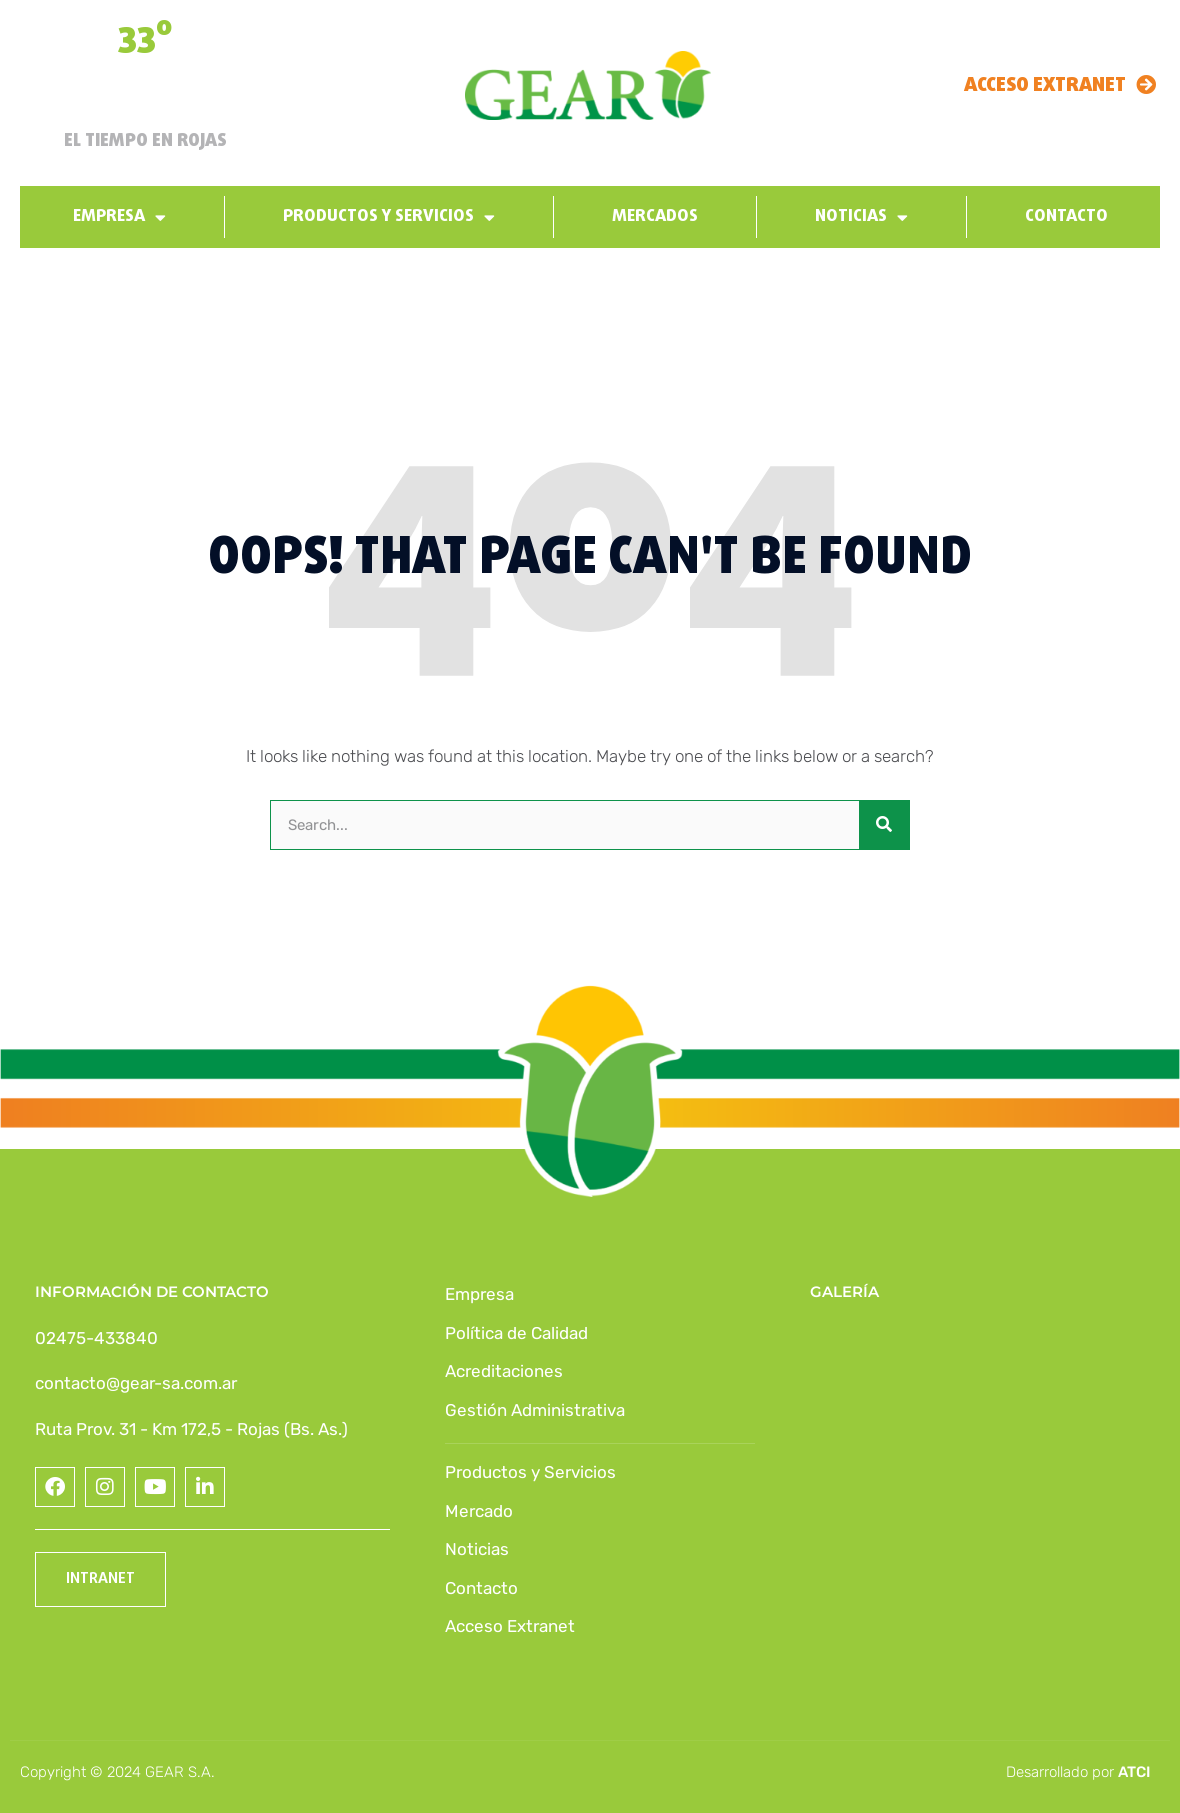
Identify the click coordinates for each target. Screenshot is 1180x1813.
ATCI (1134, 1772)
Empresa (119, 217)
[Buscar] (884, 825)
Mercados (655, 216)
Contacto (1066, 216)
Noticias (861, 217)
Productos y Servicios (389, 217)
